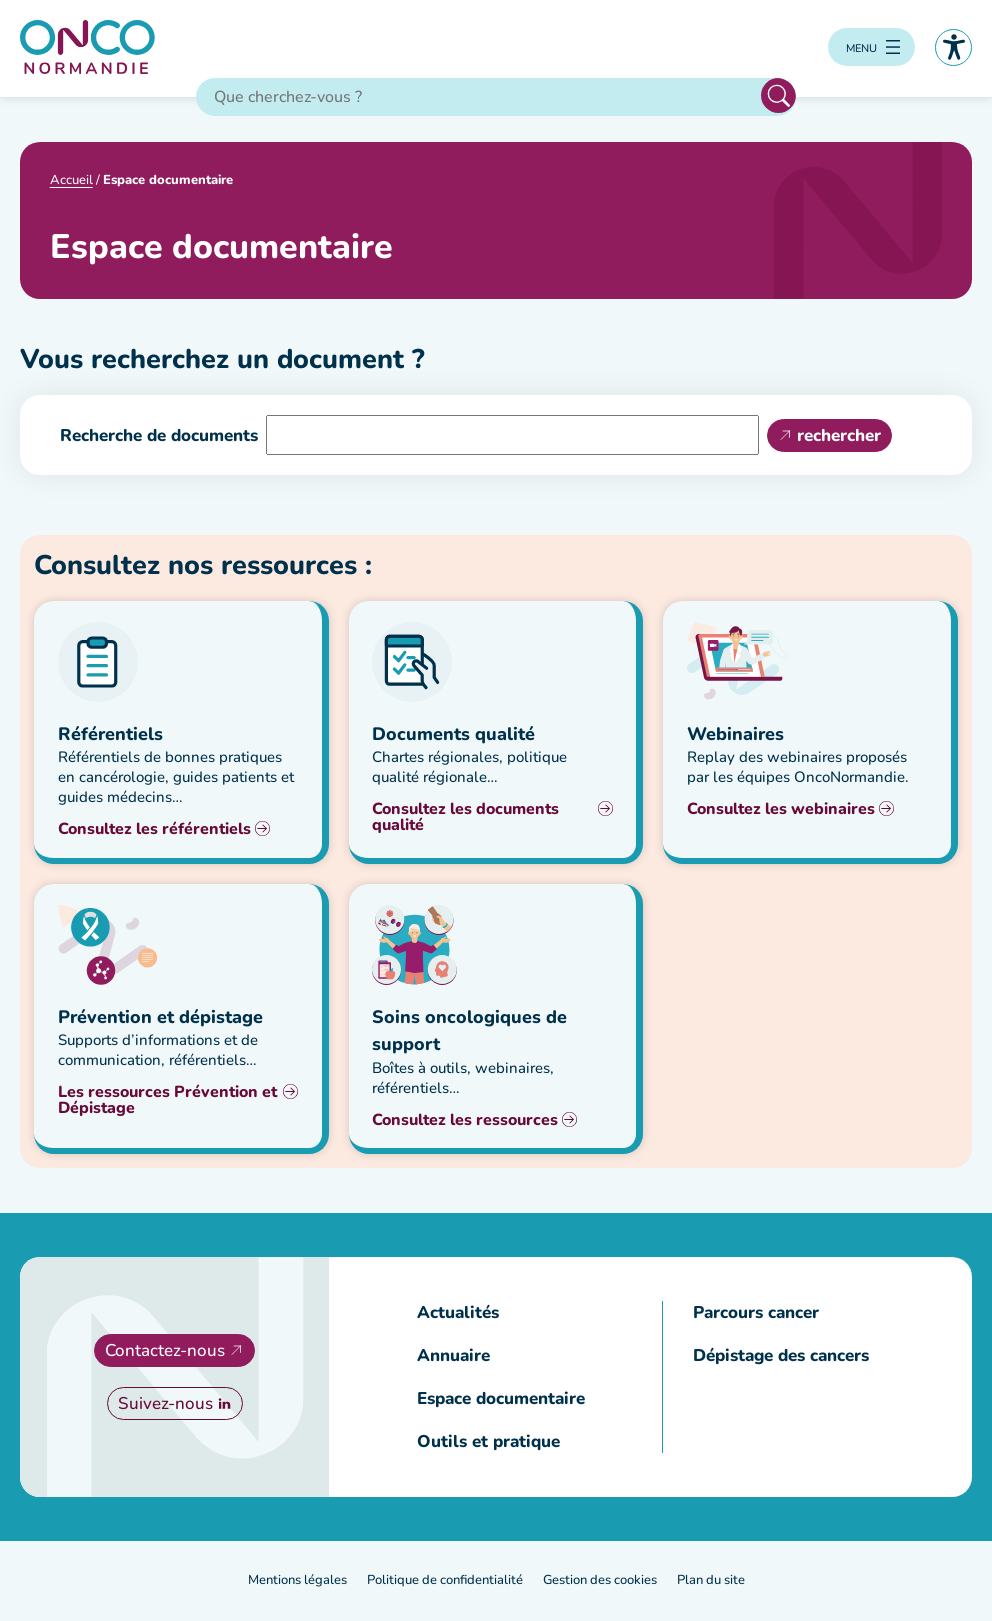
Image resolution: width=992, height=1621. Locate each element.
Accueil (71, 182)
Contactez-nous (165, 1351)
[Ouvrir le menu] (871, 48)
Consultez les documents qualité (465, 818)
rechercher (839, 436)
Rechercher (778, 97)
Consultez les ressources (465, 1121)
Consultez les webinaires (781, 810)
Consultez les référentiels (154, 830)
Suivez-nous (165, 1404)
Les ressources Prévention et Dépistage (167, 1101)
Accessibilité (953, 47)
